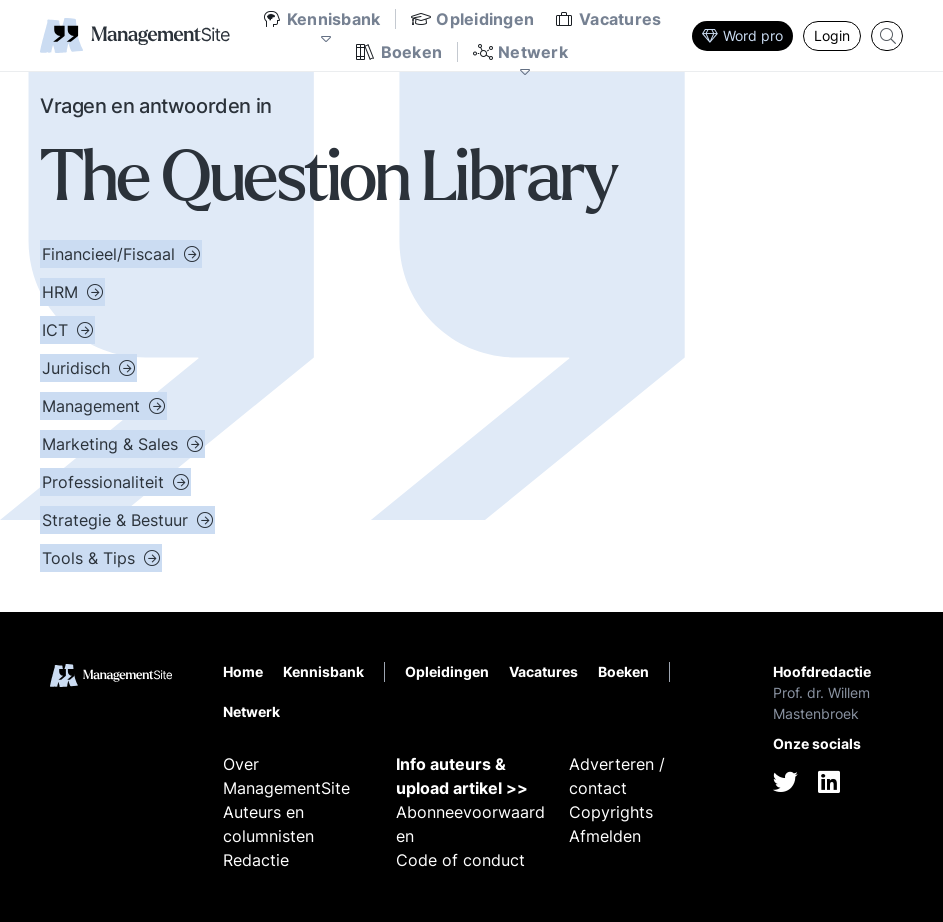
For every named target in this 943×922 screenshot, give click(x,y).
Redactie (256, 860)
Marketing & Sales (112, 444)
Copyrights (611, 812)
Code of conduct (460, 860)
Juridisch (78, 368)
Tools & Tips (91, 558)
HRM (62, 292)
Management (93, 406)
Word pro (742, 35)
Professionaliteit (105, 482)
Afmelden (605, 836)
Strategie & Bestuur (117, 520)
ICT (57, 330)
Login (832, 35)
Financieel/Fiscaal (111, 254)
